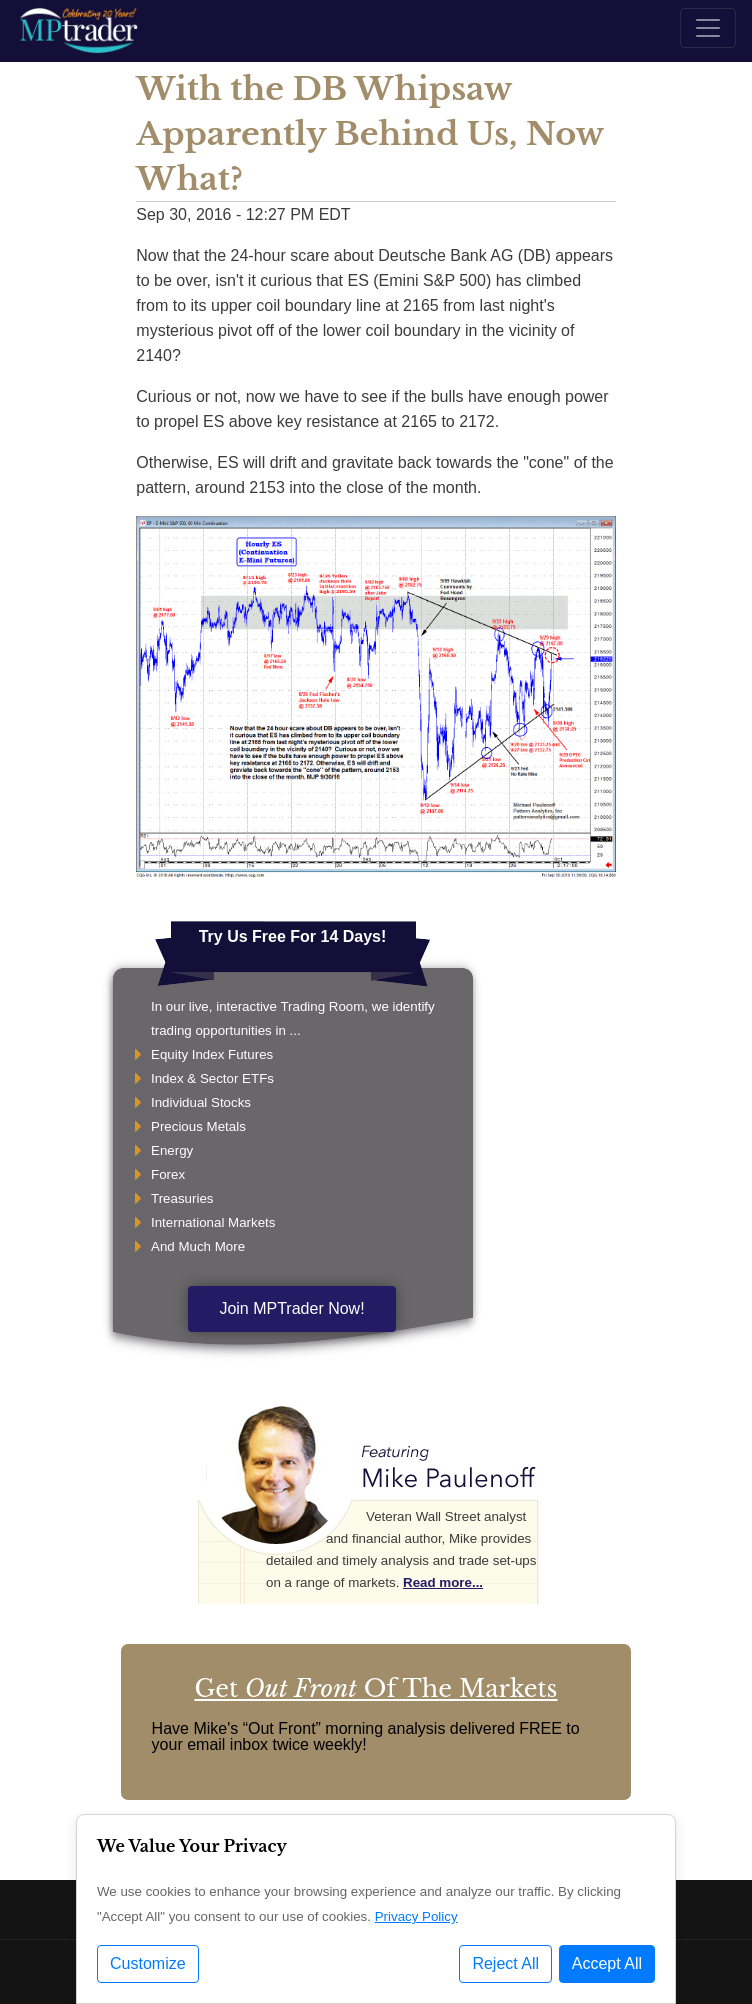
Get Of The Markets (375, 1688)
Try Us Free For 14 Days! (293, 936)
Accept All (607, 1963)
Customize (148, 1963)
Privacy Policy (416, 1916)
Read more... (443, 1582)
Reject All (505, 1963)
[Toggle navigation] (708, 28)
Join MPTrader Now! (291, 1308)
